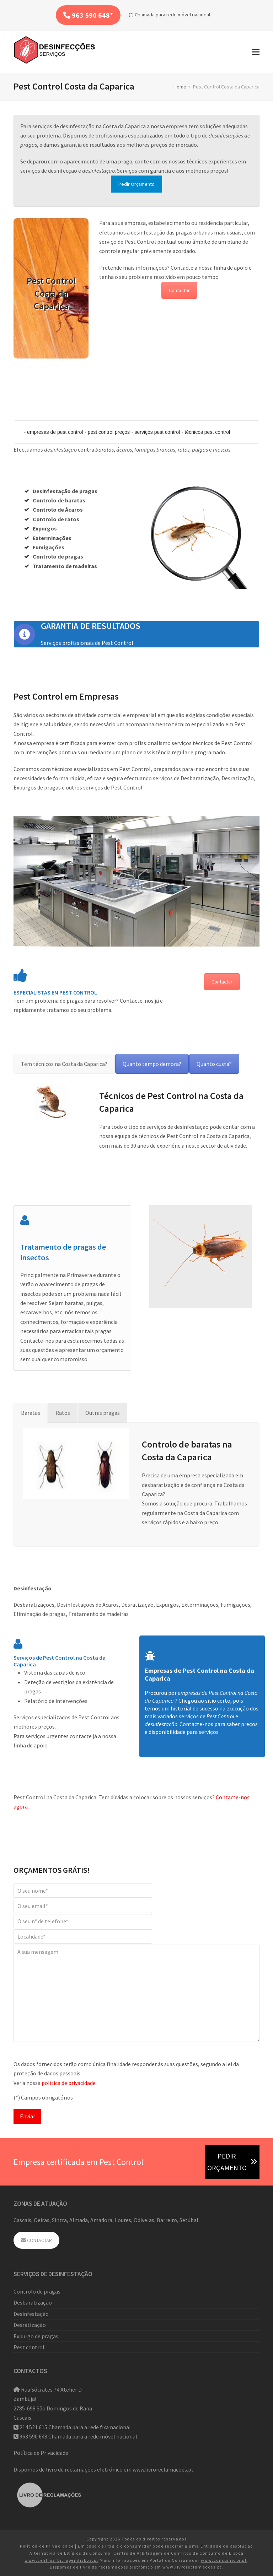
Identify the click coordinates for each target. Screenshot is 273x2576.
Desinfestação (31, 2313)
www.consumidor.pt (224, 2560)
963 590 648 (33, 2436)
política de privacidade (69, 2082)
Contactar (179, 290)
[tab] (64, 1064)
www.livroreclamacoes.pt (163, 2469)
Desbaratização (33, 2302)
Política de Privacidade (41, 2452)
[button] (255, 52)
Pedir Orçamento (136, 184)
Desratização (30, 2324)
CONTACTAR (36, 2240)
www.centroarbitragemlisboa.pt (61, 2560)
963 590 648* (88, 15)
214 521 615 (33, 2427)
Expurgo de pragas (36, 2336)
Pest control (29, 2347)
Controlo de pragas (37, 2291)
